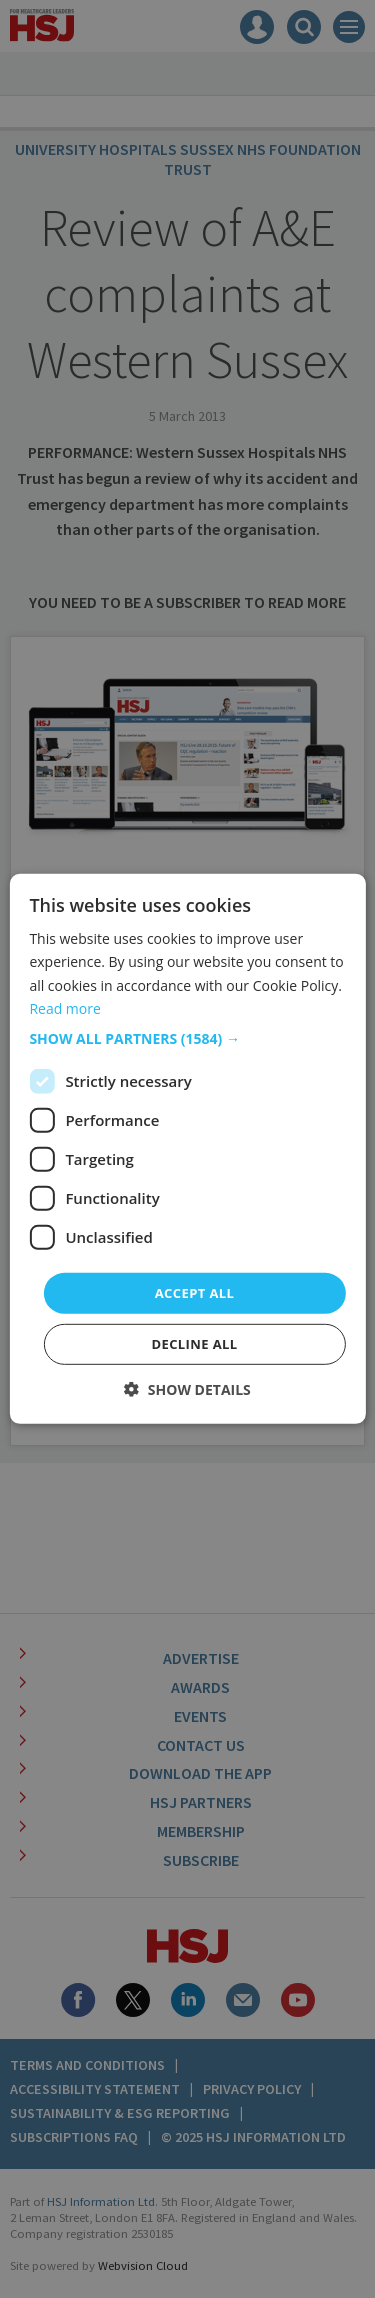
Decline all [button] (194, 1344)
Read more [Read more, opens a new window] (64, 1007)
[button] (187, 1039)
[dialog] (187, 1149)
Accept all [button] (195, 1293)
